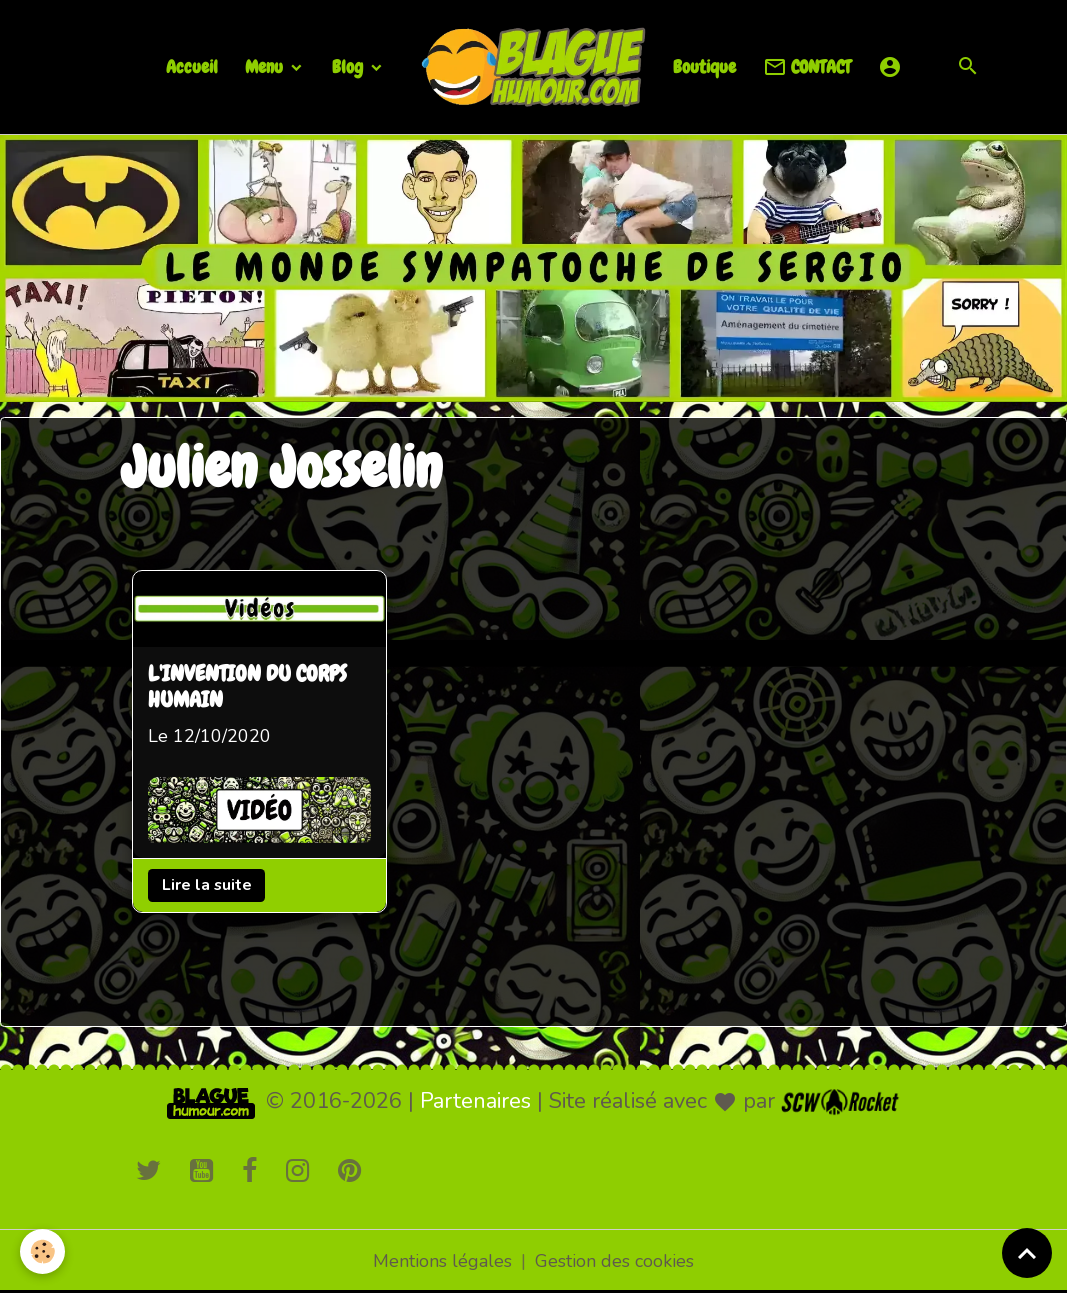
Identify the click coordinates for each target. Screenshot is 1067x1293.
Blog (349, 66)
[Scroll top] (1027, 1253)
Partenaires (475, 1101)
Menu (266, 66)
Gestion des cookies (614, 1261)
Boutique (704, 66)
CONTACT (807, 67)
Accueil (192, 66)
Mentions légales (442, 1261)
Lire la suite (206, 884)
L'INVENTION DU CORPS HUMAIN (247, 688)
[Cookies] (42, 1251)
